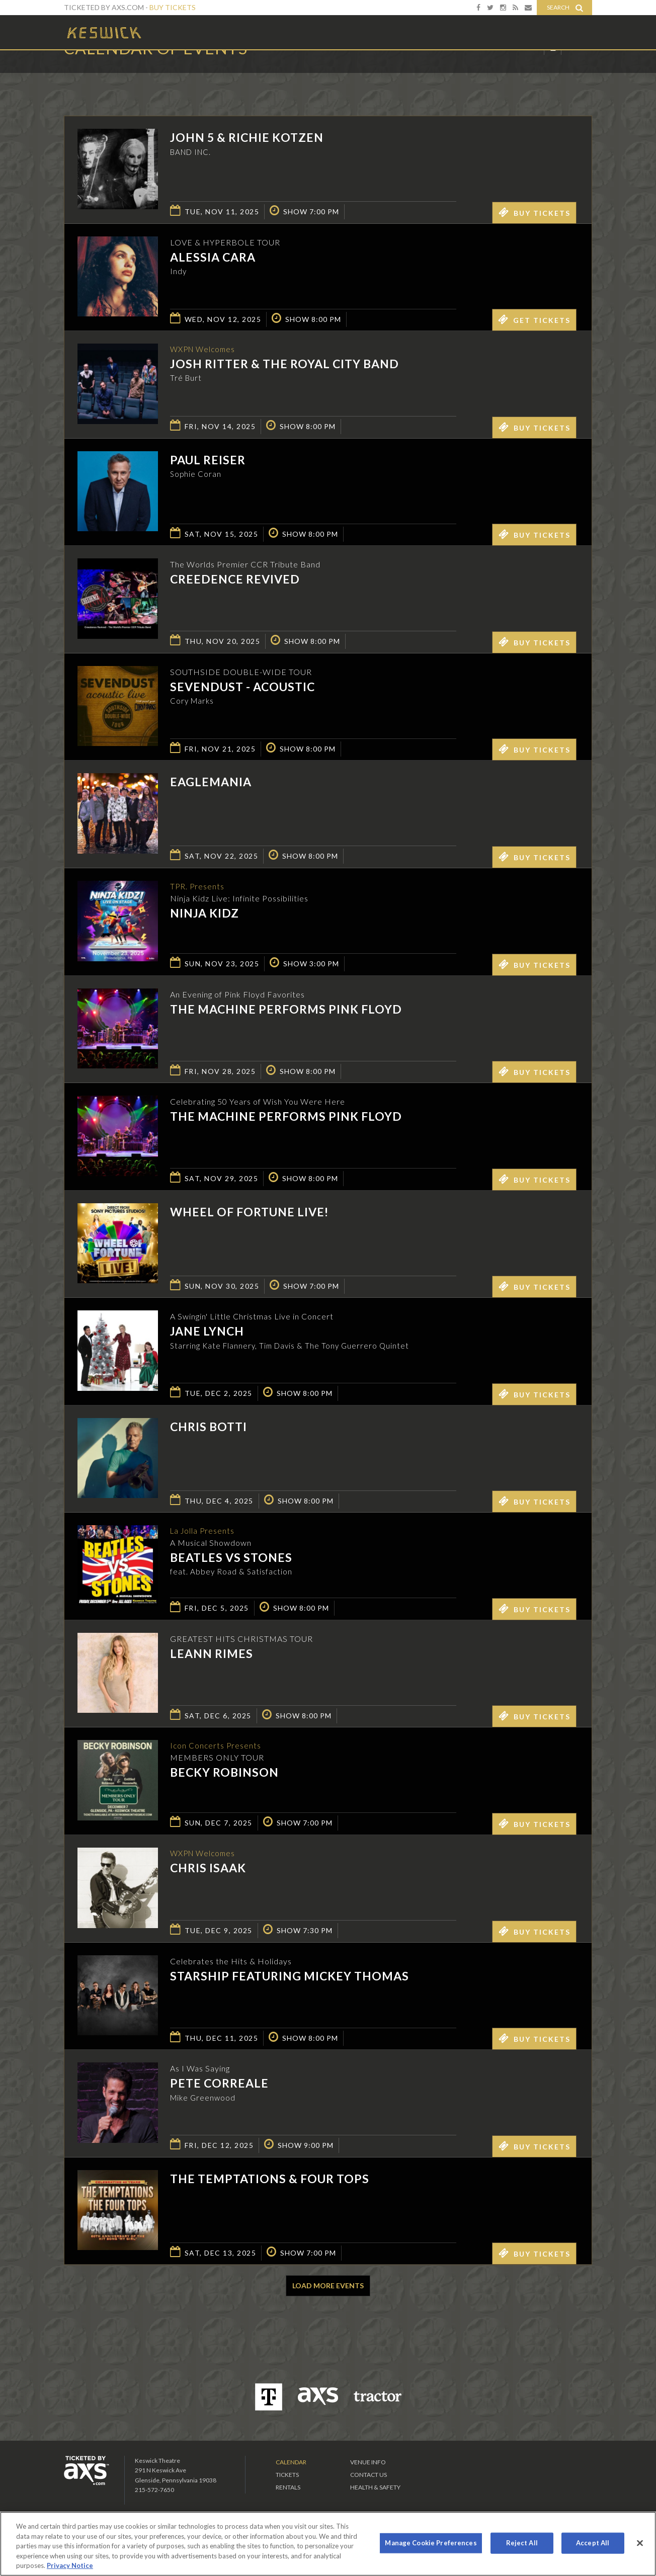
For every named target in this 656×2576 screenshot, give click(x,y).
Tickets (287, 2474)
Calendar (291, 2462)
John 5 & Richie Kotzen (246, 137)
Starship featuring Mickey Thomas (289, 1976)
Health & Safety (375, 2487)
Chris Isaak (208, 1868)
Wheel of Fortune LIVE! (249, 1212)
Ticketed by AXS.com (320, 73)
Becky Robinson (224, 1773)
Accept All (592, 2543)
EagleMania (211, 782)
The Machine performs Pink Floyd (286, 1009)
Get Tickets (534, 319)
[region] (328, 2544)
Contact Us (368, 2474)
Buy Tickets (172, 7)
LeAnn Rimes (211, 1653)
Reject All (522, 2543)
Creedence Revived (235, 579)
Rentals (288, 2487)
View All (577, 72)
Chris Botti (208, 1427)
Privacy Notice (70, 2565)
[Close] (640, 2543)
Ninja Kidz (204, 913)
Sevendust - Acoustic (242, 687)
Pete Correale (219, 2083)
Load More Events (328, 2285)
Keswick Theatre (104, 32)
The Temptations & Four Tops (269, 2179)
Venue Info (368, 2462)
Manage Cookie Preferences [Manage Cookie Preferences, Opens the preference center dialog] (430, 2543)
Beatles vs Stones (231, 1558)
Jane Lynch (207, 1331)
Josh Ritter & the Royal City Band (284, 364)
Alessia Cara (213, 257)
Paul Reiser (207, 460)
